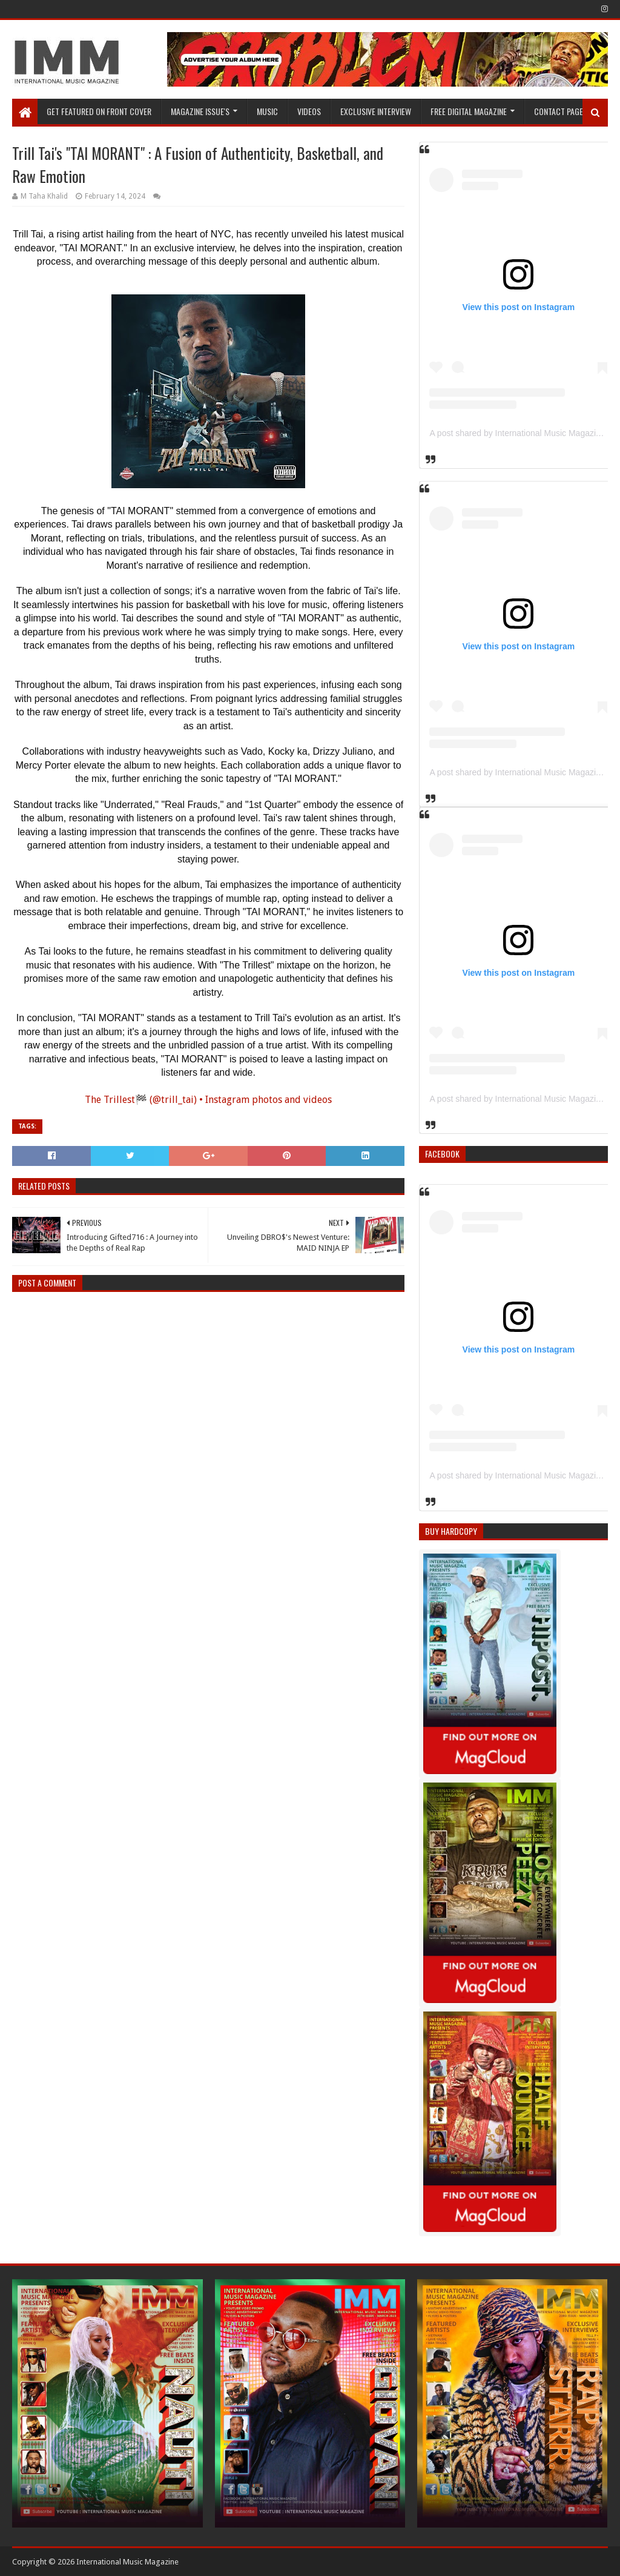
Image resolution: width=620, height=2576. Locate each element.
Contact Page (558, 111)
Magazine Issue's (200, 111)
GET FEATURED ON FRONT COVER (99, 111)
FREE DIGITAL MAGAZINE (468, 111)
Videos (309, 111)
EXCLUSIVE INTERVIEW (375, 111)
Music (267, 111)
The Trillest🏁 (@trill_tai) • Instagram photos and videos (208, 1099)
